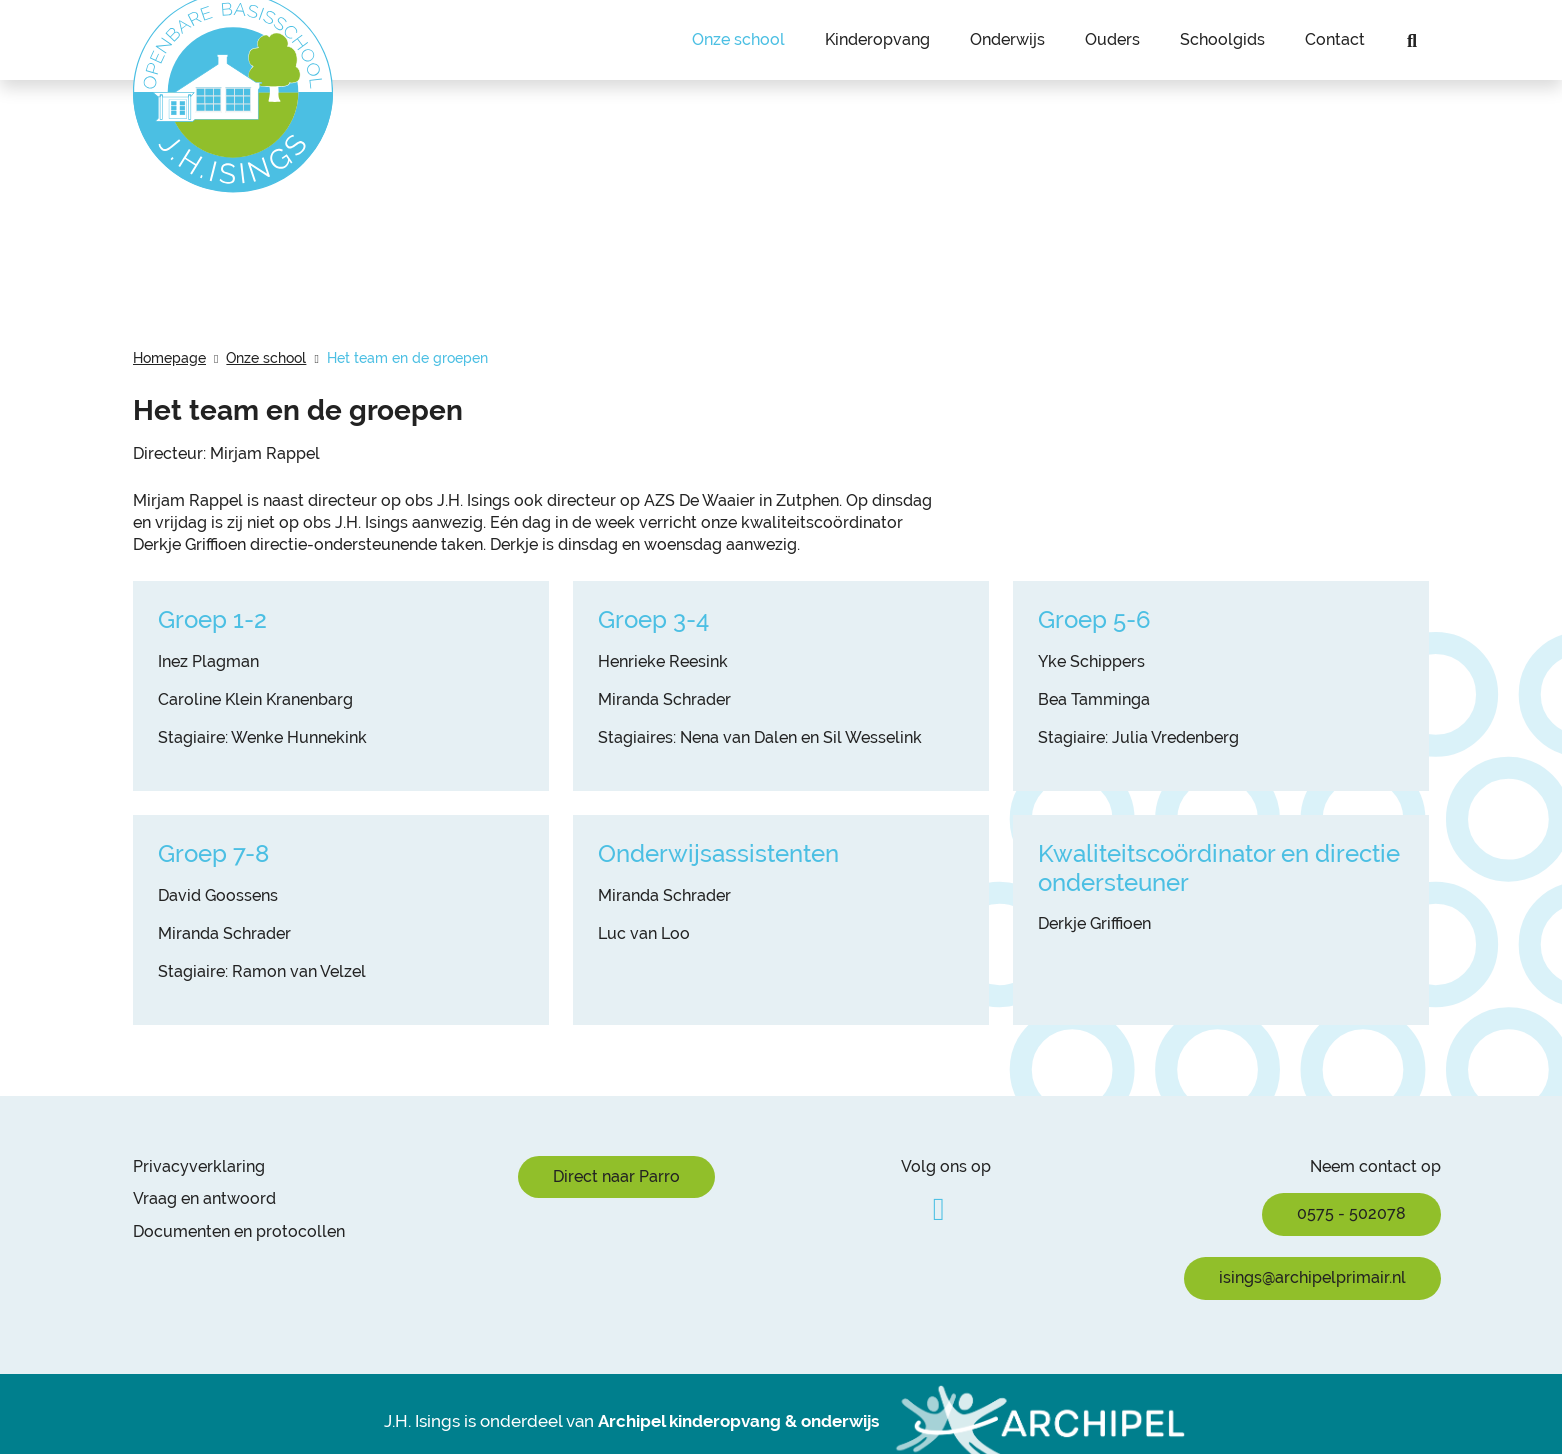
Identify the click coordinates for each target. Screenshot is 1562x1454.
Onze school (738, 39)
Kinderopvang (877, 39)
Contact (1335, 39)
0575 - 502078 (1351, 1213)
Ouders (1112, 39)
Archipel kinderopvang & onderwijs (738, 1421)
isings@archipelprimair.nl (1312, 1277)
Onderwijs (1007, 39)
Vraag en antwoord (204, 1198)
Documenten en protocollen (239, 1231)
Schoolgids (1222, 39)
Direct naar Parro (616, 1176)
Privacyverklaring (199, 1166)
